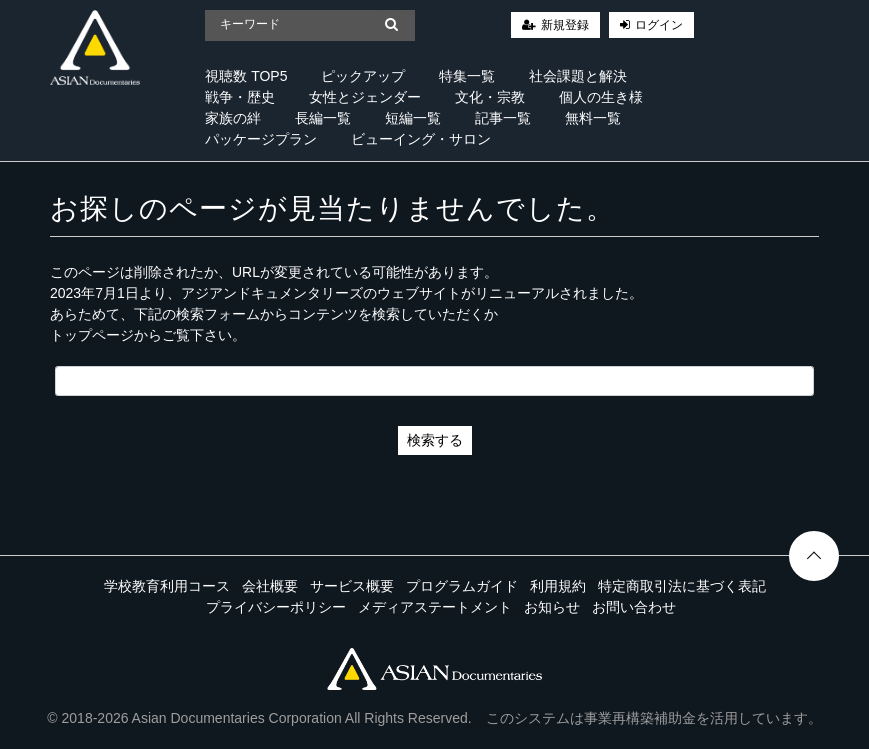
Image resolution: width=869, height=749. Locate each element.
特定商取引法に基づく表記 (682, 586)
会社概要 (270, 586)
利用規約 (558, 586)
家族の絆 (233, 118)
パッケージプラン (261, 139)
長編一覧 (323, 118)
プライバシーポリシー (276, 607)
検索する (435, 440)
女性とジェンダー (365, 97)
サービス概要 (352, 586)
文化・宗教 (490, 97)
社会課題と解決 (578, 76)
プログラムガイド (462, 586)
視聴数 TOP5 (246, 76)
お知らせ (552, 607)
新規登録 (565, 25)
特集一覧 (467, 76)
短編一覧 (413, 118)
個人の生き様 (601, 97)
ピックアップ (363, 76)
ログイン (659, 25)
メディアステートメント (435, 607)
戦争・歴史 (240, 97)
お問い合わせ (634, 607)
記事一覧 (503, 118)
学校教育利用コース (167, 586)
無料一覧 (593, 118)
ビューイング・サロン (421, 139)
